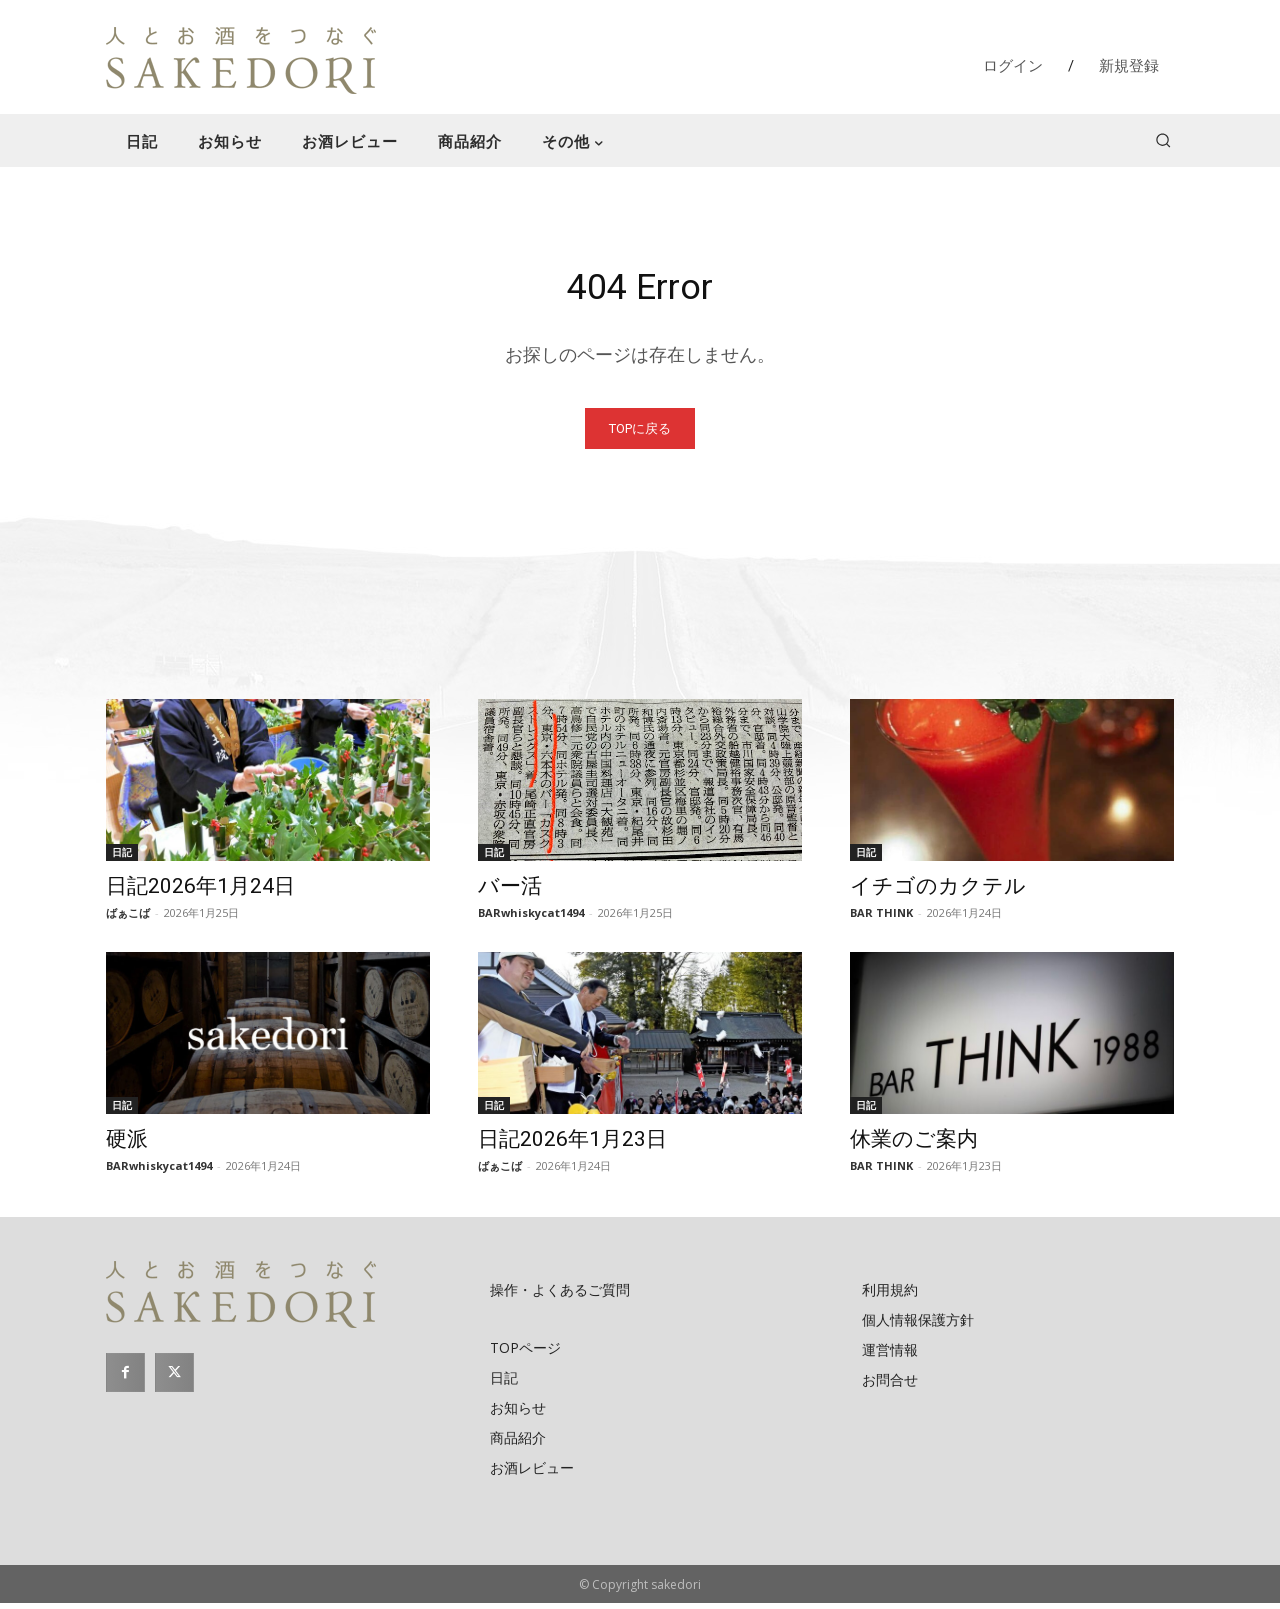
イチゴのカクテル (938, 892)
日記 (122, 858)
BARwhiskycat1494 (531, 918)
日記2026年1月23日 (572, 1145)
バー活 (510, 892)
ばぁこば (128, 918)
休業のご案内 (914, 1145)
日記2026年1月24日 (200, 892)
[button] (1163, 140)
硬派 (127, 1145)
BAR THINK (881, 918)
